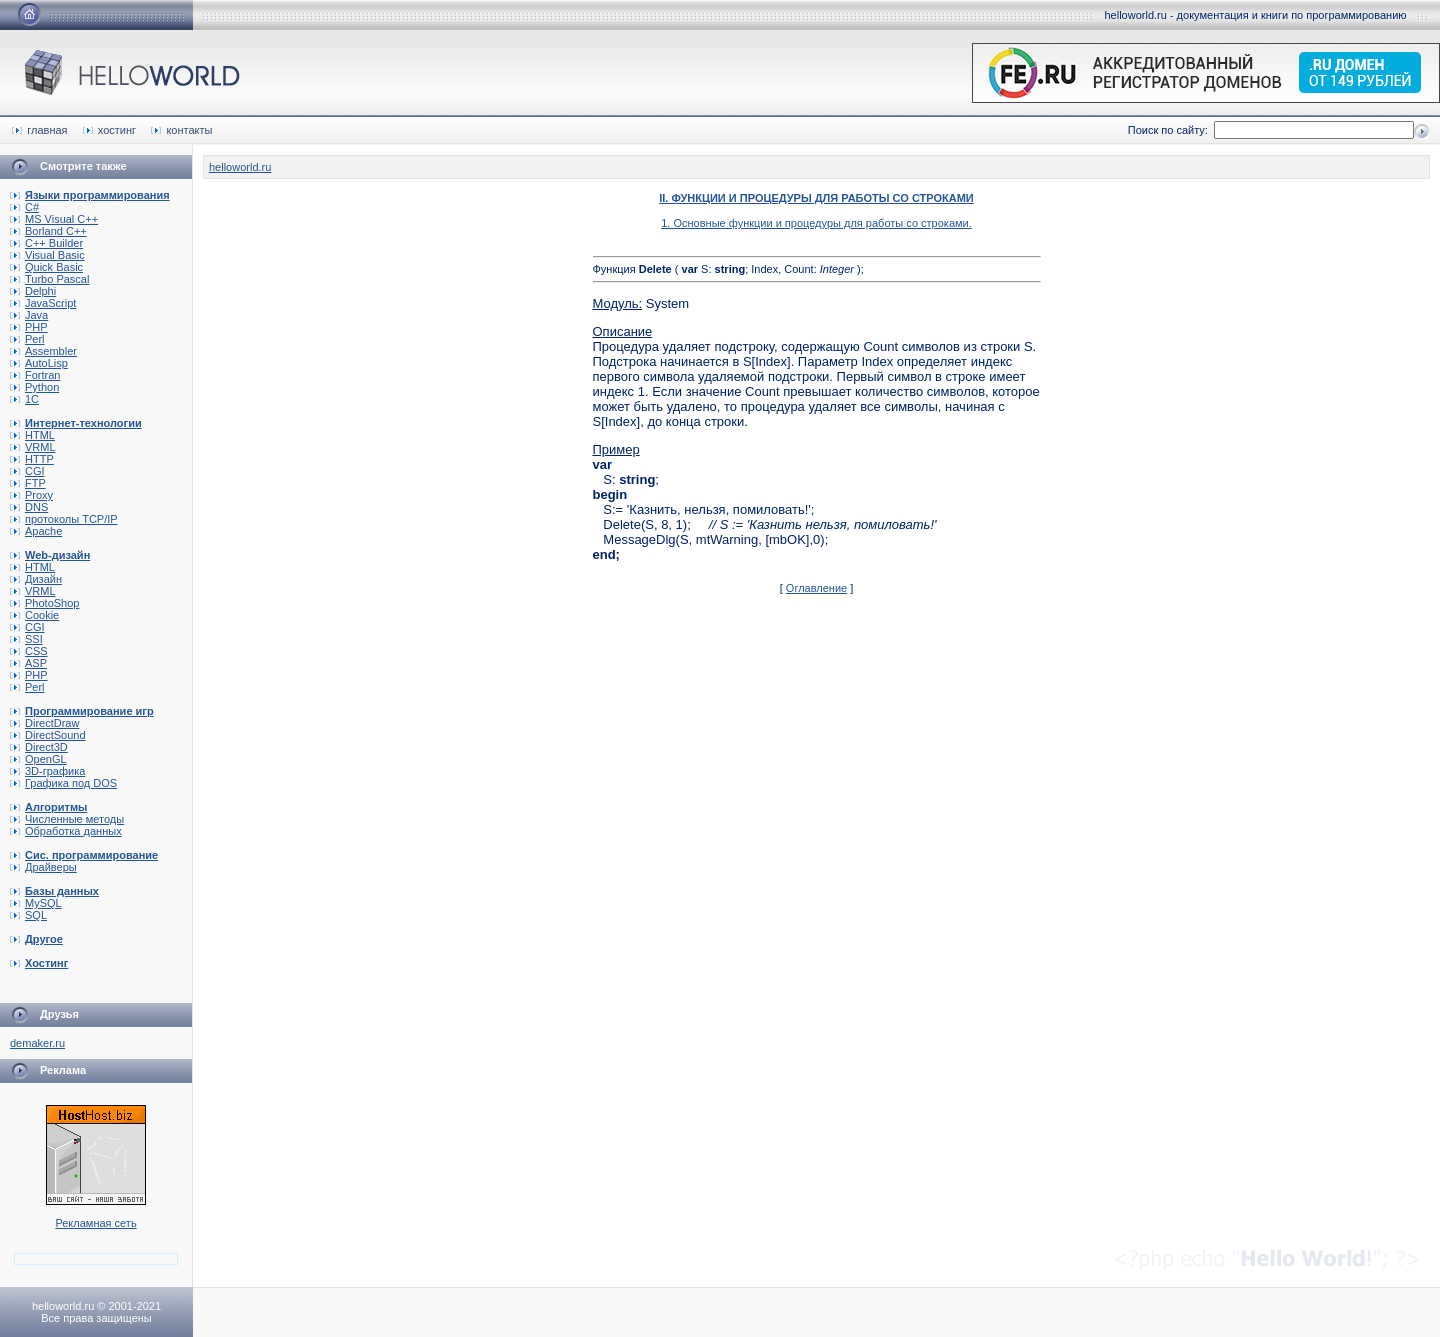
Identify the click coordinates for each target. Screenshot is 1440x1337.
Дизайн (36, 579)
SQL (28, 915)
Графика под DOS (63, 783)
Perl (27, 339)
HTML (32, 435)
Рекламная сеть (95, 1223)
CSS (29, 651)
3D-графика (47, 771)
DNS (29, 507)
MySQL (36, 903)
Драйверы (43, 867)
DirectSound (48, 735)
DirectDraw (44, 723)
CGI (27, 471)
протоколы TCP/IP (64, 519)
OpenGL (38, 759)
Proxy (31, 495)
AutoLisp (39, 363)
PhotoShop (44, 603)
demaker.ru (37, 1043)
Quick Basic (46, 267)
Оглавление (816, 588)
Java (29, 315)
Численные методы (67, 819)
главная (39, 130)
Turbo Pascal (49, 279)
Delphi (33, 291)
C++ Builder (46, 243)
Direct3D (39, 747)
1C (24, 399)
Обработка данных (66, 831)
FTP (28, 483)
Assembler (43, 351)
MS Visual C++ (54, 219)
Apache (36, 531)
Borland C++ (48, 231)
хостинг (109, 130)
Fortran (35, 375)
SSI (26, 639)
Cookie (34, 615)
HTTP (32, 459)
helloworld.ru (240, 167)
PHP (29, 327)
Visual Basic (47, 255)
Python (34, 387)
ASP (28, 663)
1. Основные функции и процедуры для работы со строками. (816, 223)
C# (24, 207)
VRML (33, 447)
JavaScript (43, 303)
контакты (181, 130)
